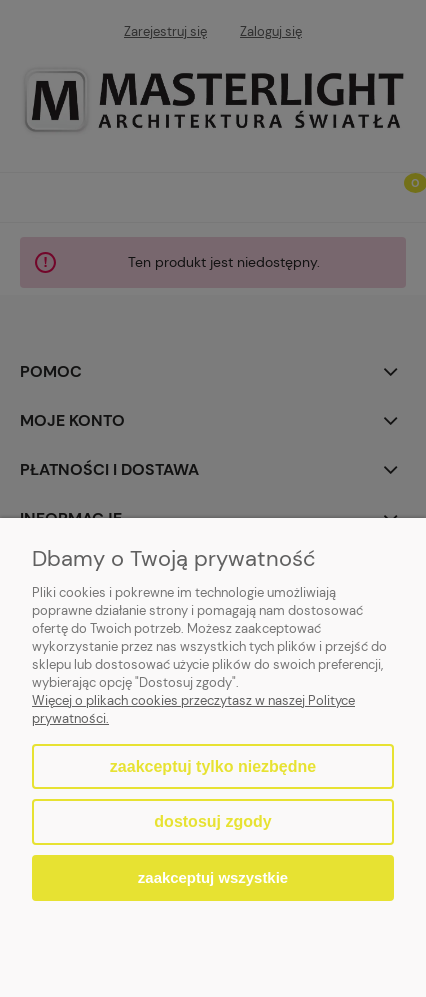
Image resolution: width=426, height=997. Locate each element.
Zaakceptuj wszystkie (213, 877)
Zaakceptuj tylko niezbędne (213, 766)
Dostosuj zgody (212, 821)
